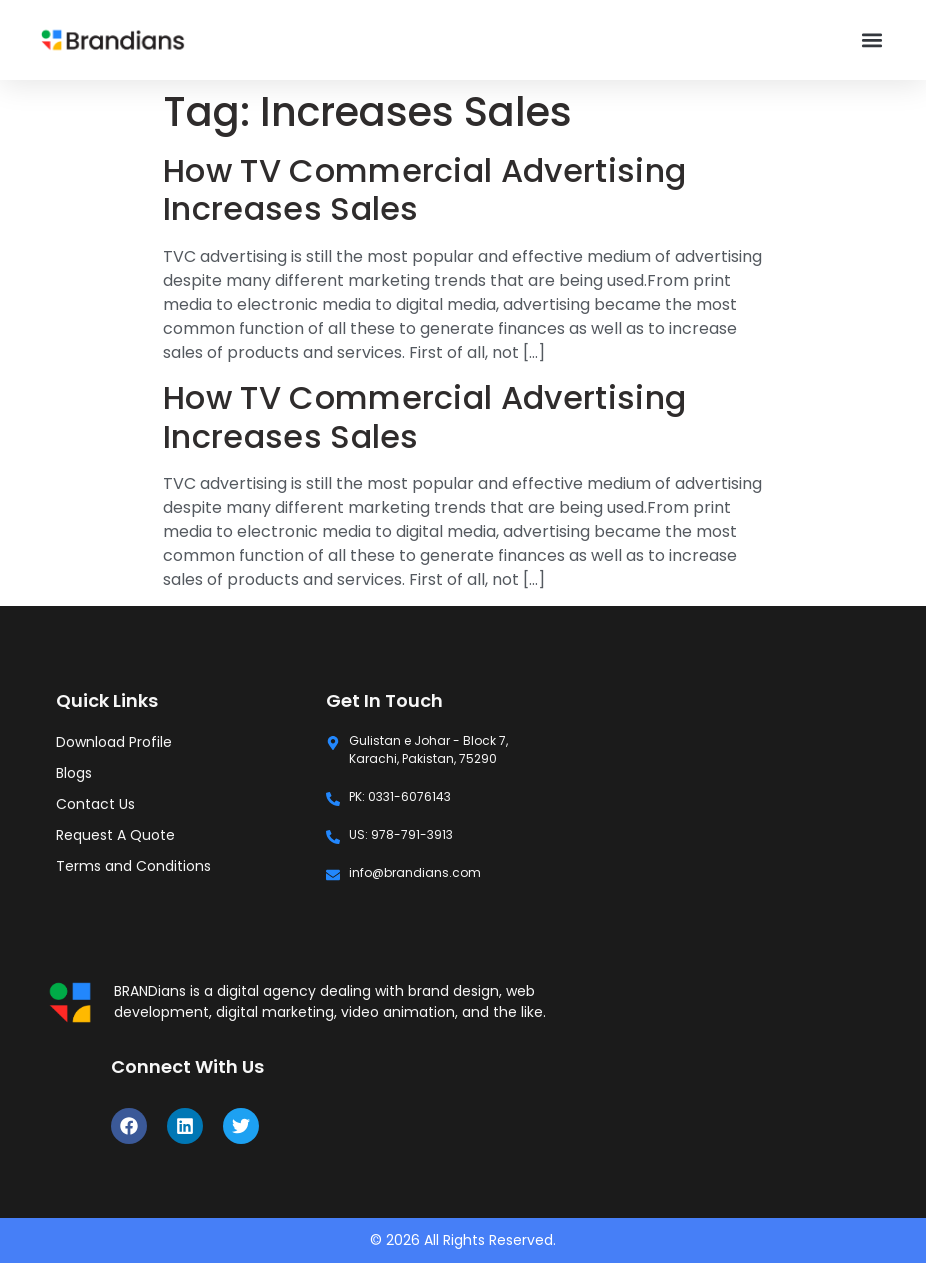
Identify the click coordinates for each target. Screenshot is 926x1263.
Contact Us (95, 804)
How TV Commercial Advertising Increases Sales (424, 189)
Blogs (74, 773)
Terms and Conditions (133, 866)
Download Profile (114, 742)
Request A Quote (115, 835)
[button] (871, 40)
